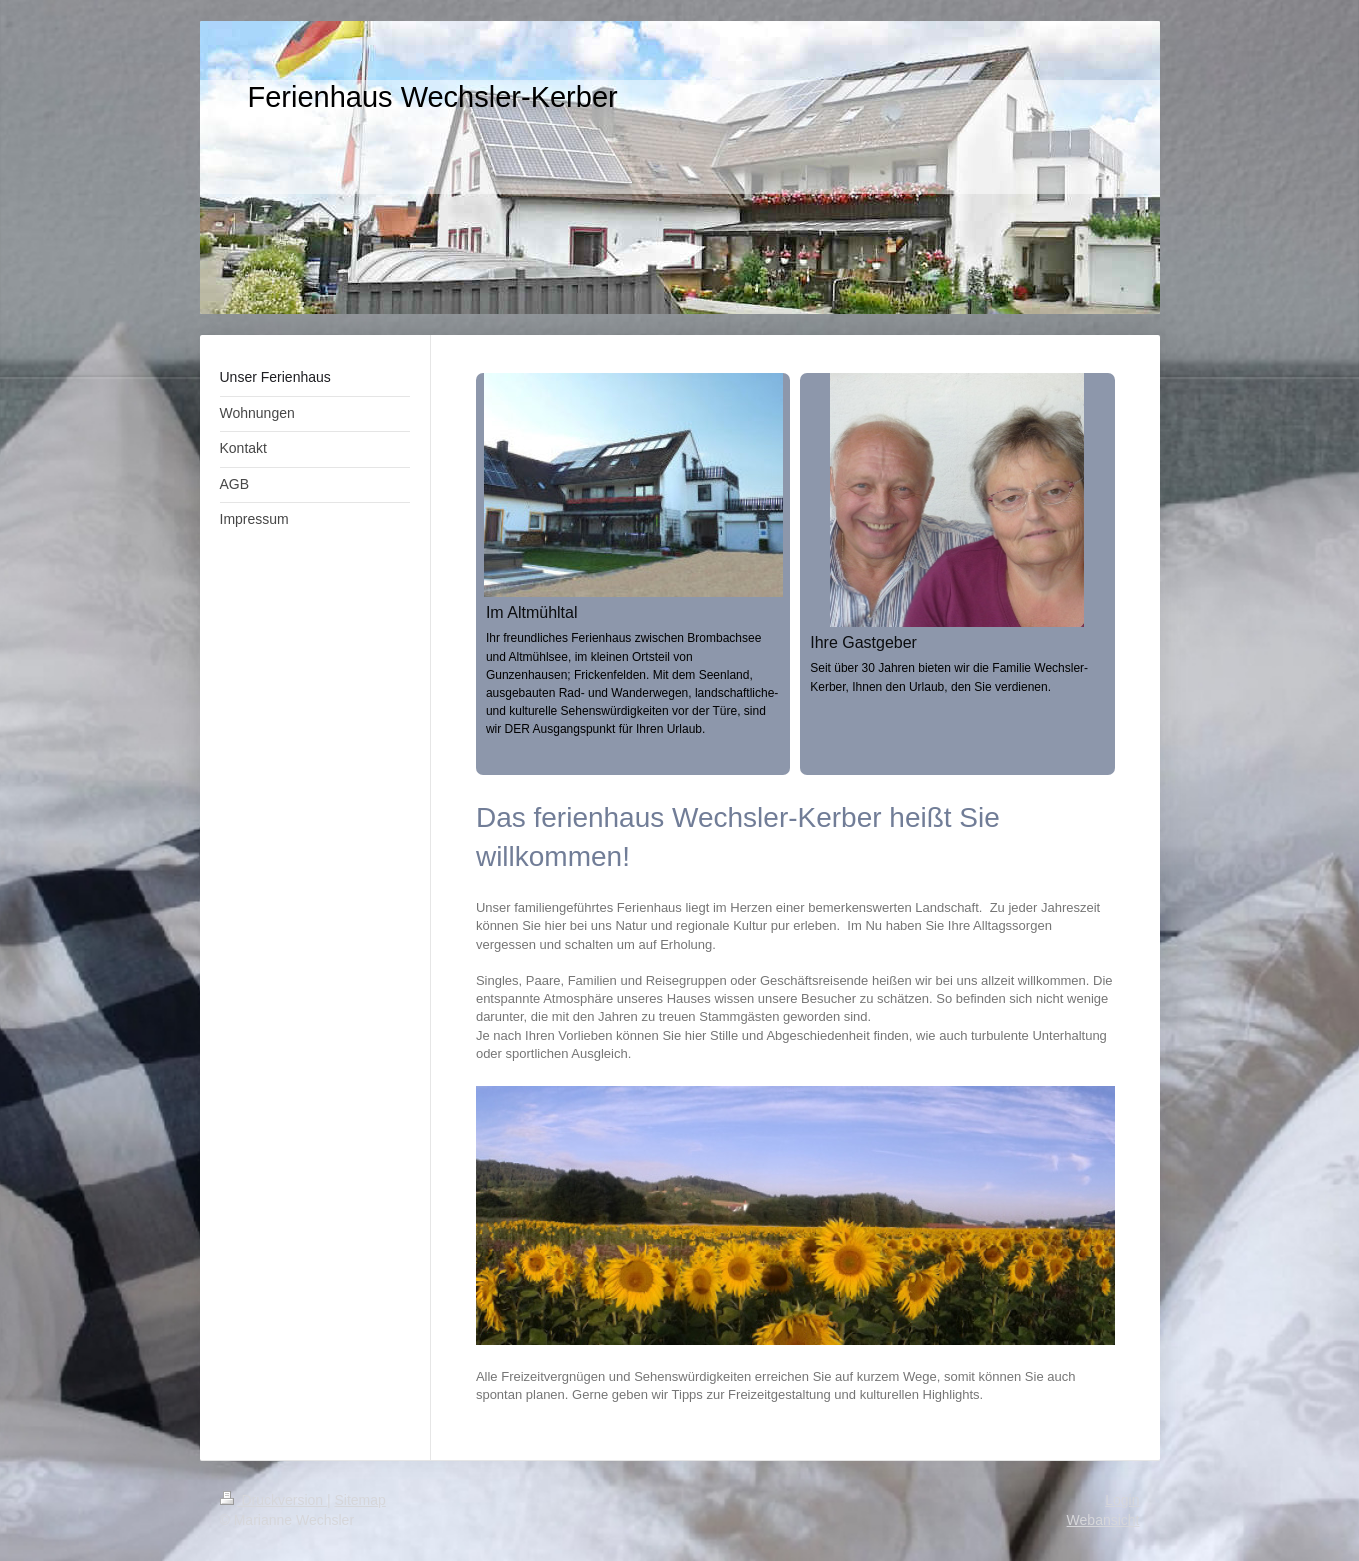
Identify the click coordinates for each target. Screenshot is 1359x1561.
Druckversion (273, 1500)
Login (1122, 1500)
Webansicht (1103, 1520)
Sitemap (360, 1500)
